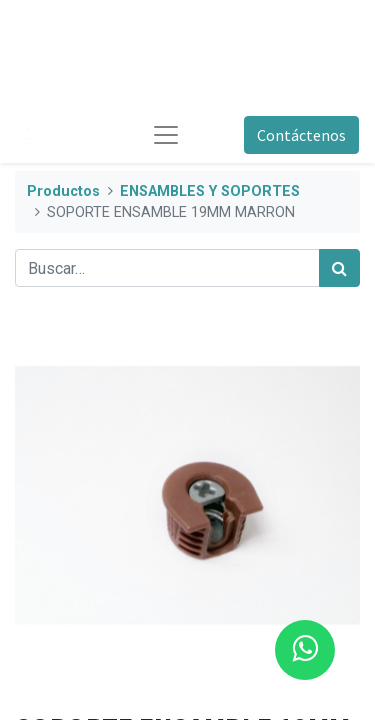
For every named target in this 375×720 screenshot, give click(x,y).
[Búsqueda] (339, 268)
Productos (63, 191)
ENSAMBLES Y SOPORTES (210, 191)
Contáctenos (301, 135)
